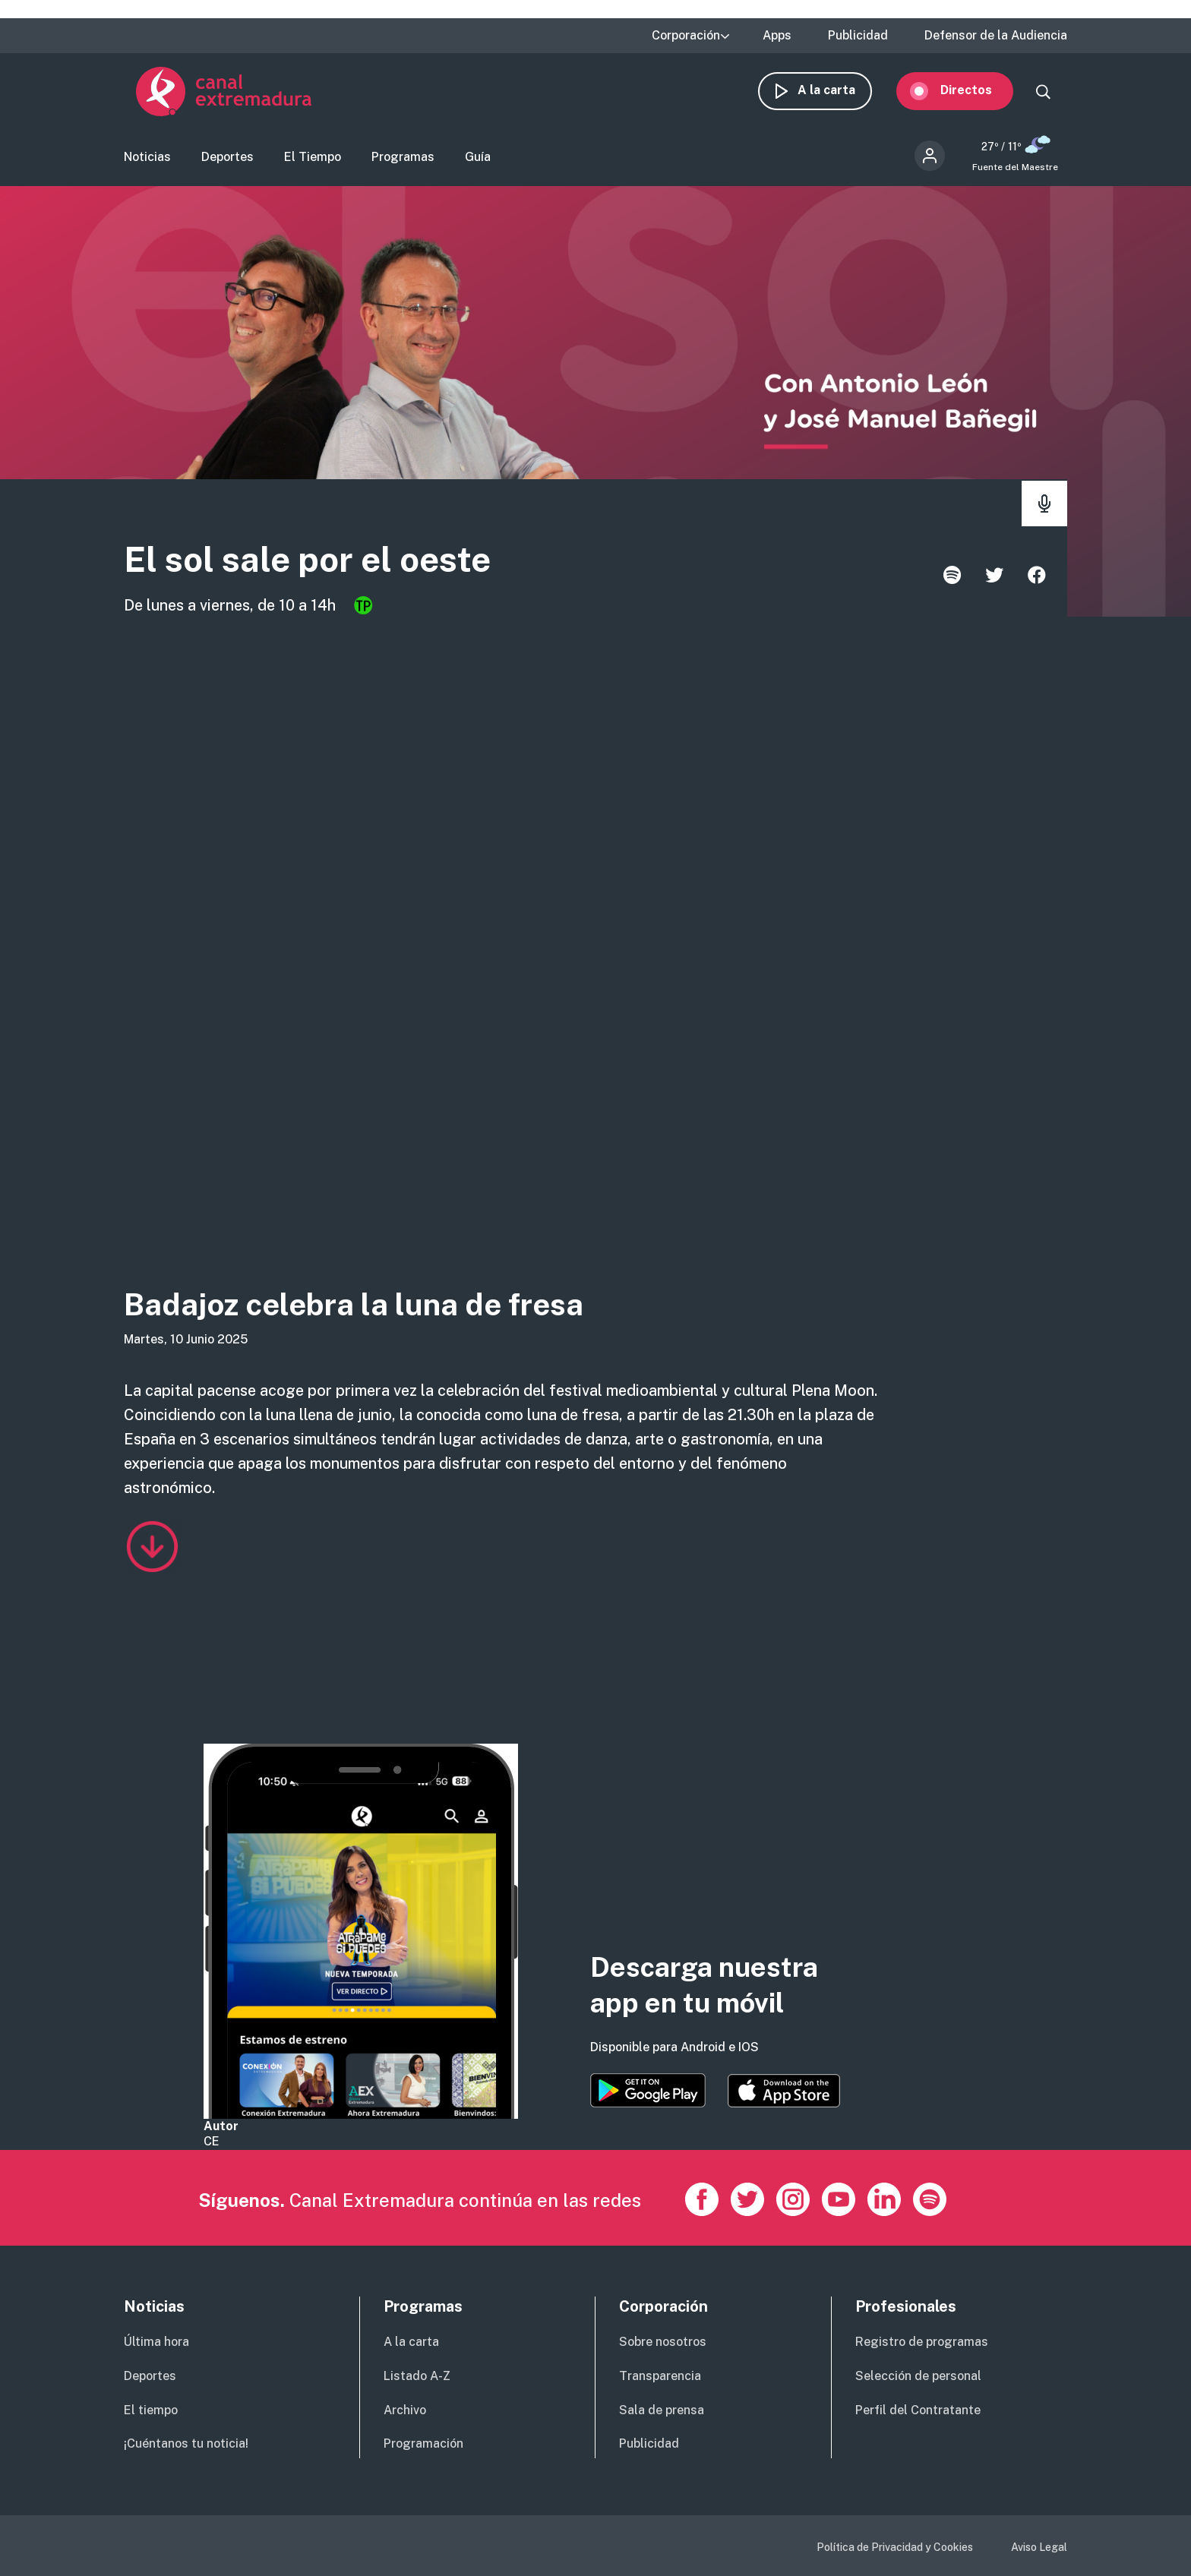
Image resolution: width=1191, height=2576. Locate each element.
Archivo (405, 2410)
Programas (402, 163)
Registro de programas (921, 2341)
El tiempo (151, 2410)
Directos (978, 97)
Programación (423, 2443)
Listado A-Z (417, 2376)
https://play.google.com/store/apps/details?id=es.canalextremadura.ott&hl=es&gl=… (648, 2090)
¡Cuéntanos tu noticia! (186, 2443)
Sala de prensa (661, 2410)
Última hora (156, 2341)
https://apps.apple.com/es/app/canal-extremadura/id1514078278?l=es (784, 2090)
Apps (777, 36)
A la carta (838, 97)
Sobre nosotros (662, 2341)
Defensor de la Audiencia (995, 36)
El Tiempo (312, 163)
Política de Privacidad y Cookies (895, 2547)
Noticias (147, 163)
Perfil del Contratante (918, 2410)
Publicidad (858, 36)
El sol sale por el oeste (366, 569)
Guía (478, 163)
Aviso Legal (1039, 2547)
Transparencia (660, 2376)
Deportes (227, 163)
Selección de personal (918, 2376)
